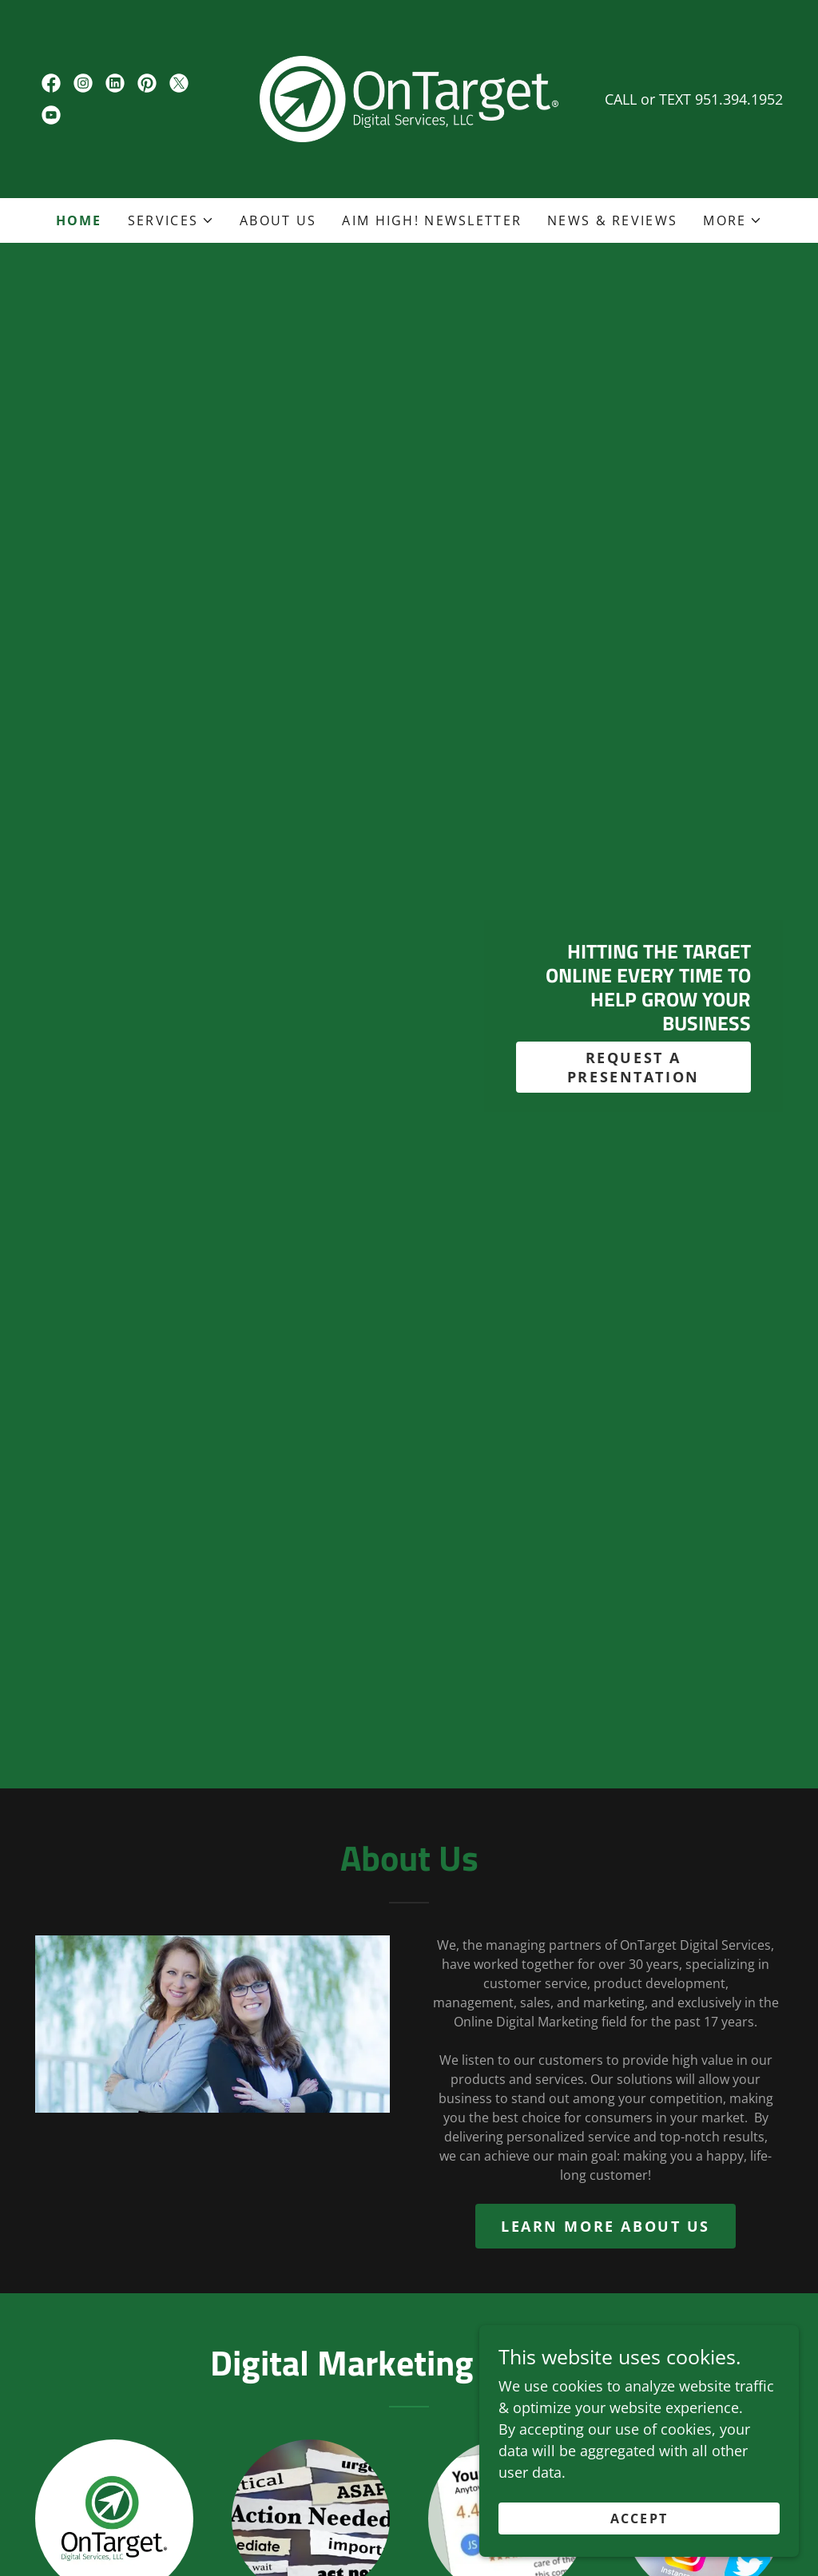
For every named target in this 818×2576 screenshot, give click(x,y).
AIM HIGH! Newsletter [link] (432, 220)
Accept (639, 2518)
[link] (51, 83)
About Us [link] (278, 220)
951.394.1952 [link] (739, 99)
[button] (171, 220)
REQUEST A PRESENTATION (633, 1067)
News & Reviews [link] (612, 220)
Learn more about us (605, 2226)
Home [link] (79, 220)
